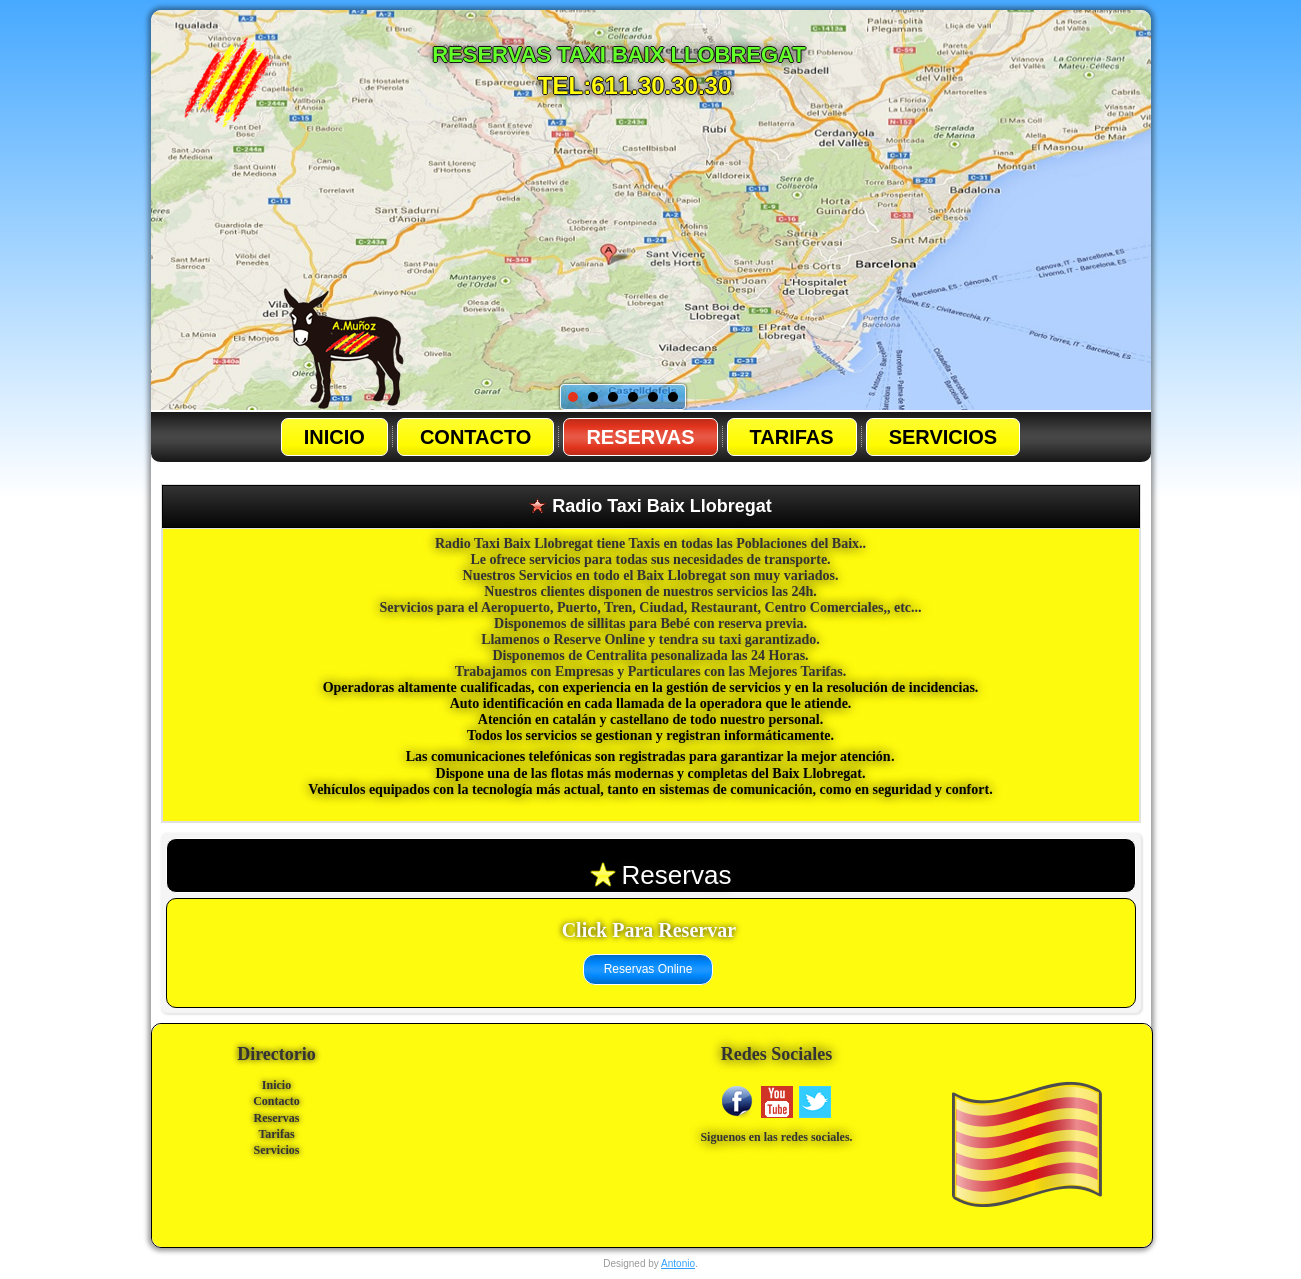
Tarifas (792, 437)
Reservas (640, 437)
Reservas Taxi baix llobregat (619, 54)
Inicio (334, 437)
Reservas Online (648, 969)
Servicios (943, 437)
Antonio (678, 1263)
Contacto (475, 437)
